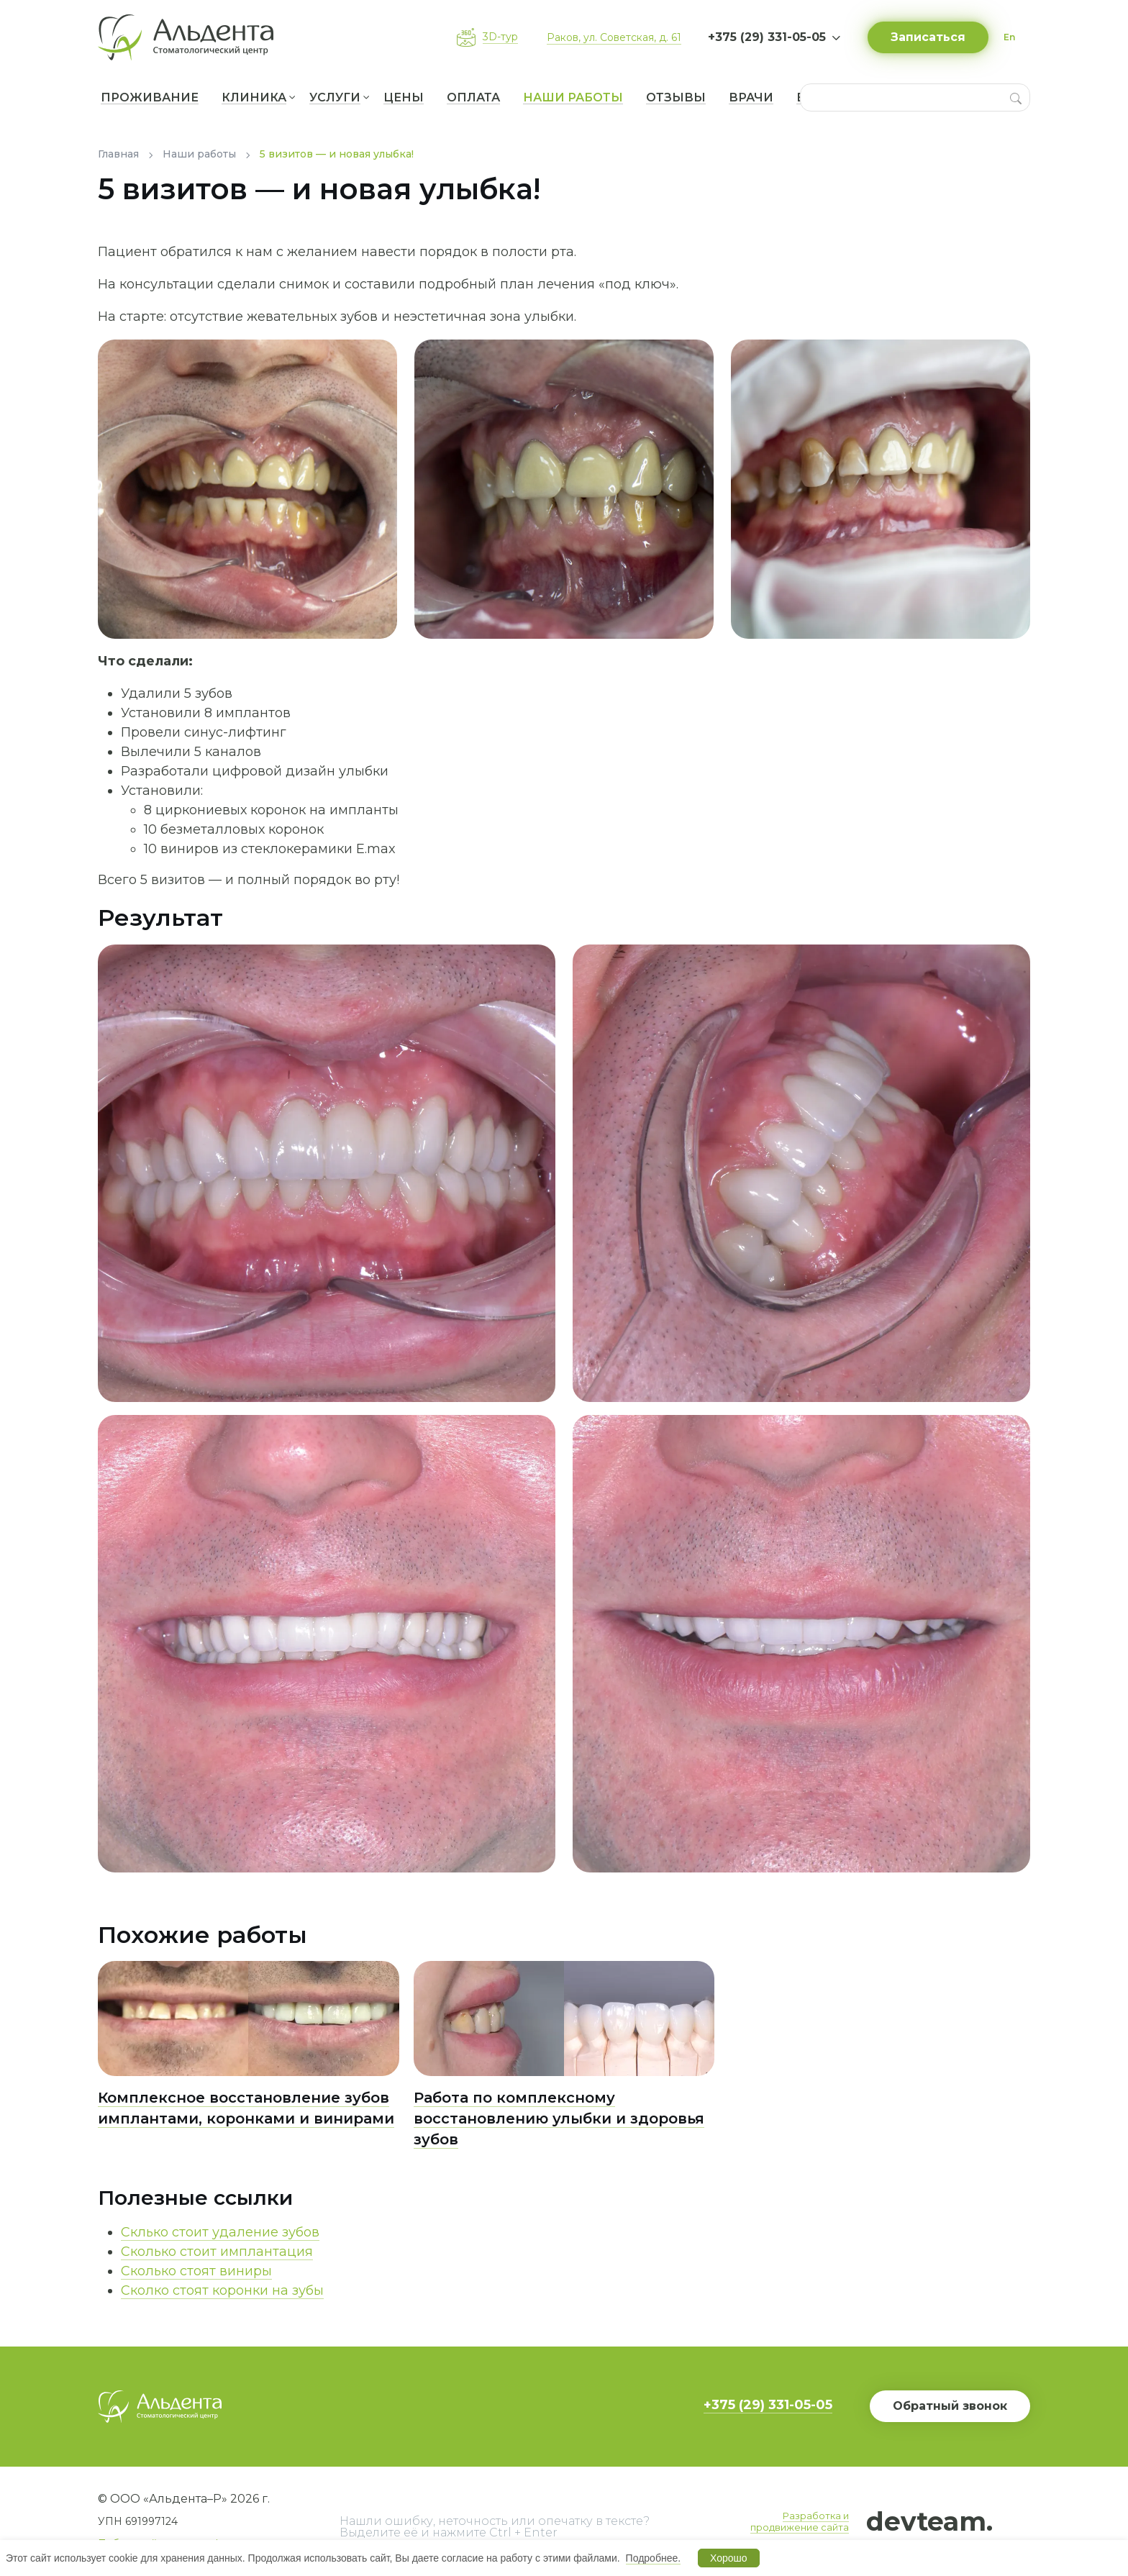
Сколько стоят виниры (196, 2271)
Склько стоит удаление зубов (220, 2232)
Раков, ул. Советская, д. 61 (614, 37)
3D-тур (500, 36)
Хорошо (728, 2558)
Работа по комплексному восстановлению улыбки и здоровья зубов (559, 2118)
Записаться (928, 37)
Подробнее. (653, 2558)
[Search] (1015, 97)
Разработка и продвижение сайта (799, 2521)
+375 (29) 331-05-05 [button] (767, 37)
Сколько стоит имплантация (217, 2251)
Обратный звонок (950, 2406)
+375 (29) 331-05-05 (768, 2405)
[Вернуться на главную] (191, 37)
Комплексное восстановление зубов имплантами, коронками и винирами (246, 2108)
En (1009, 37)
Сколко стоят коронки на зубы (222, 2290)
